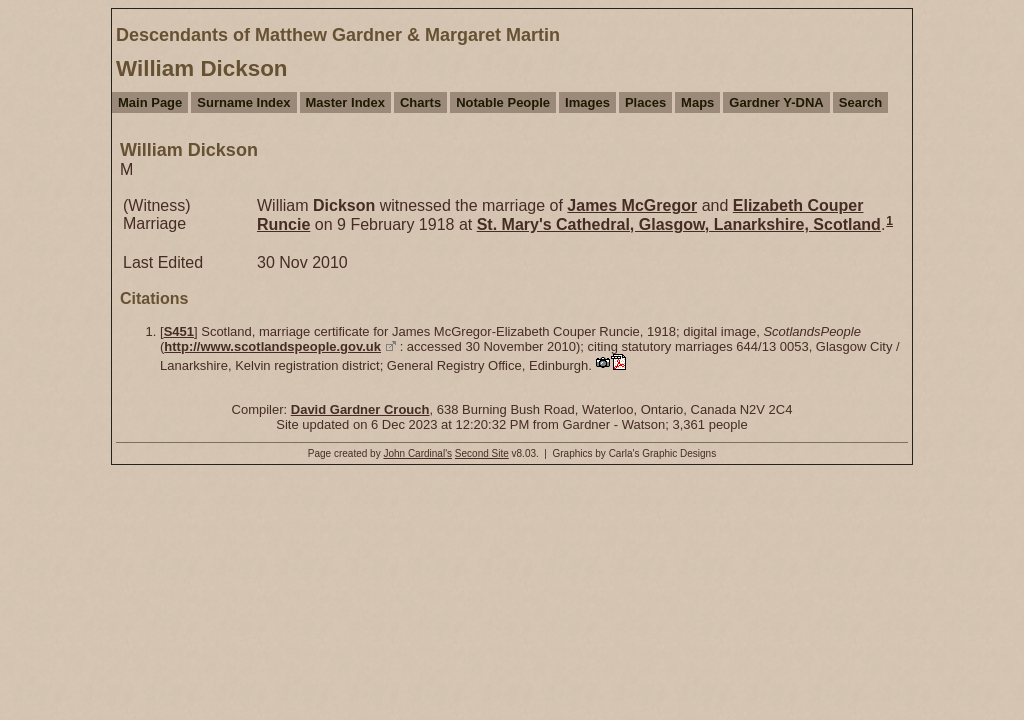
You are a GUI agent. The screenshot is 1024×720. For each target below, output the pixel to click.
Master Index (345, 102)
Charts (420, 102)
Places (645, 102)
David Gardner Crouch (360, 409)
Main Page (150, 102)
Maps (697, 102)
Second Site (482, 453)
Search (860, 102)
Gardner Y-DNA (776, 102)
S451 (179, 331)
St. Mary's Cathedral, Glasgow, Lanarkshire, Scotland (679, 224)
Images (587, 102)
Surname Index (243, 102)
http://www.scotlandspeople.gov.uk (272, 346)
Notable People (503, 102)
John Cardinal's (417, 453)
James (632, 205)
